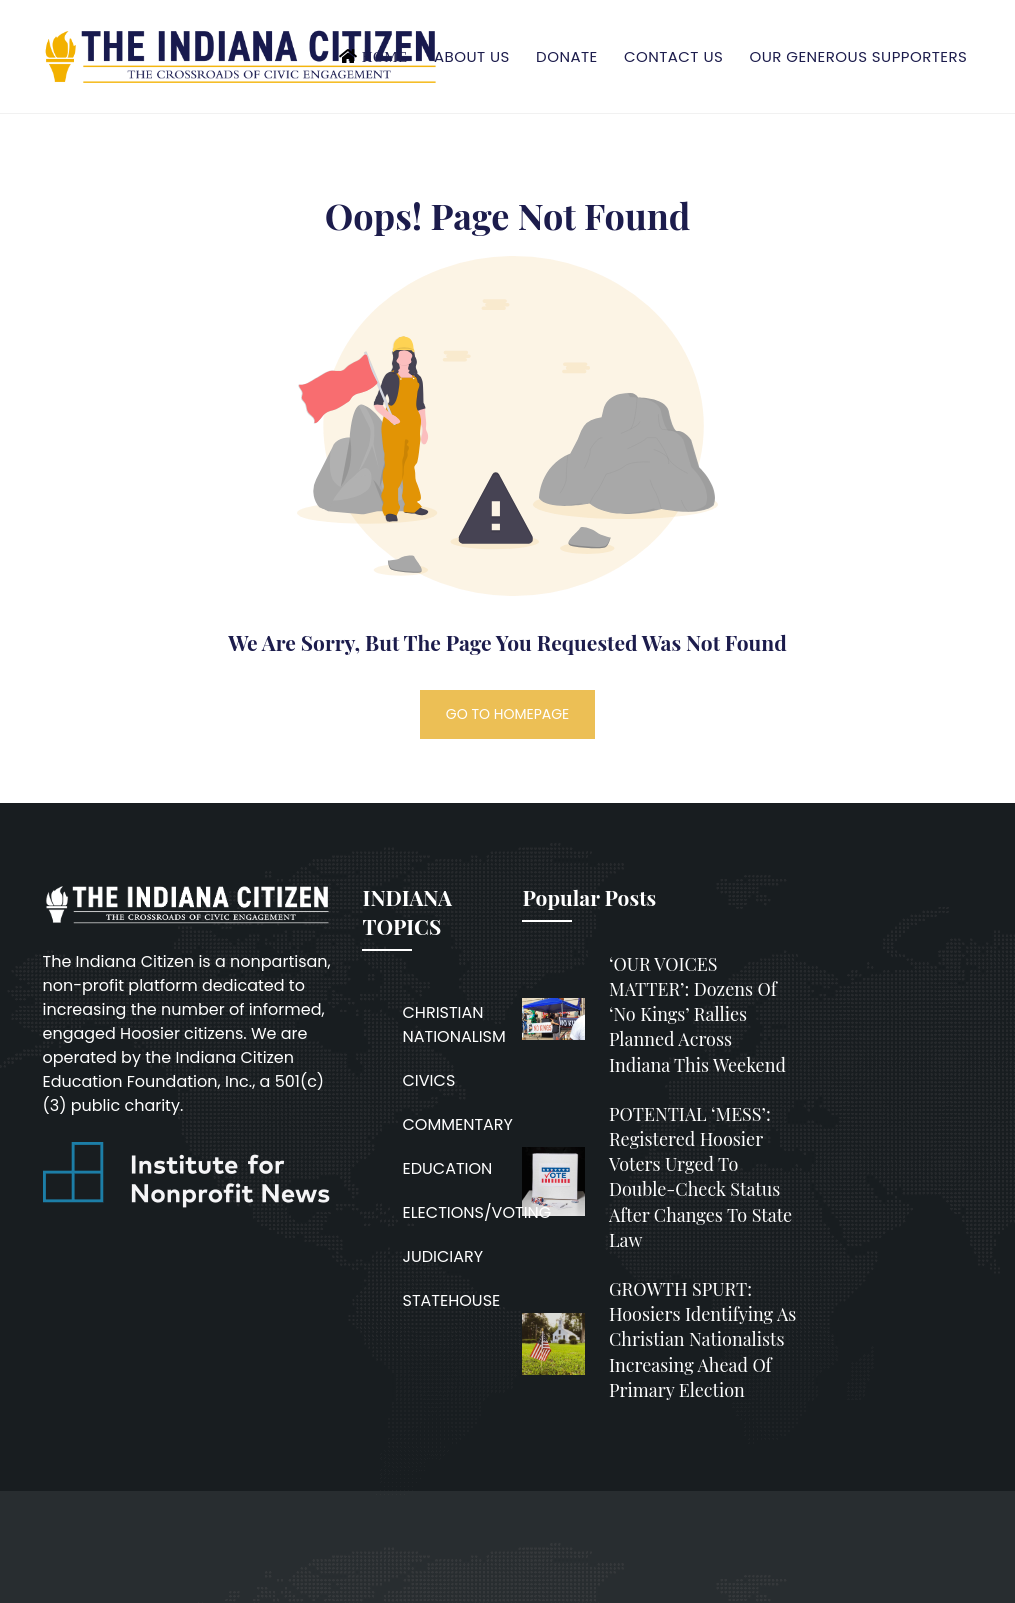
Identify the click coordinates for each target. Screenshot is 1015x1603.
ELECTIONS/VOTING (476, 1212)
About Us (472, 56)
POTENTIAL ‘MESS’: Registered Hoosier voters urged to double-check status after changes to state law (700, 1177)
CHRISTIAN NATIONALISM (453, 1024)
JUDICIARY (442, 1256)
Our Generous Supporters (859, 56)
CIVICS (428, 1080)
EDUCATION (447, 1168)
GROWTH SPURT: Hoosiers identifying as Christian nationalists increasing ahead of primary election (702, 1339)
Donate (567, 56)
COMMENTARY (457, 1124)
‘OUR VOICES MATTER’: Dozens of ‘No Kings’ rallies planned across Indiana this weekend (697, 1014)
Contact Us (673, 56)
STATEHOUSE (451, 1300)
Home (385, 56)
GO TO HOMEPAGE (508, 714)
